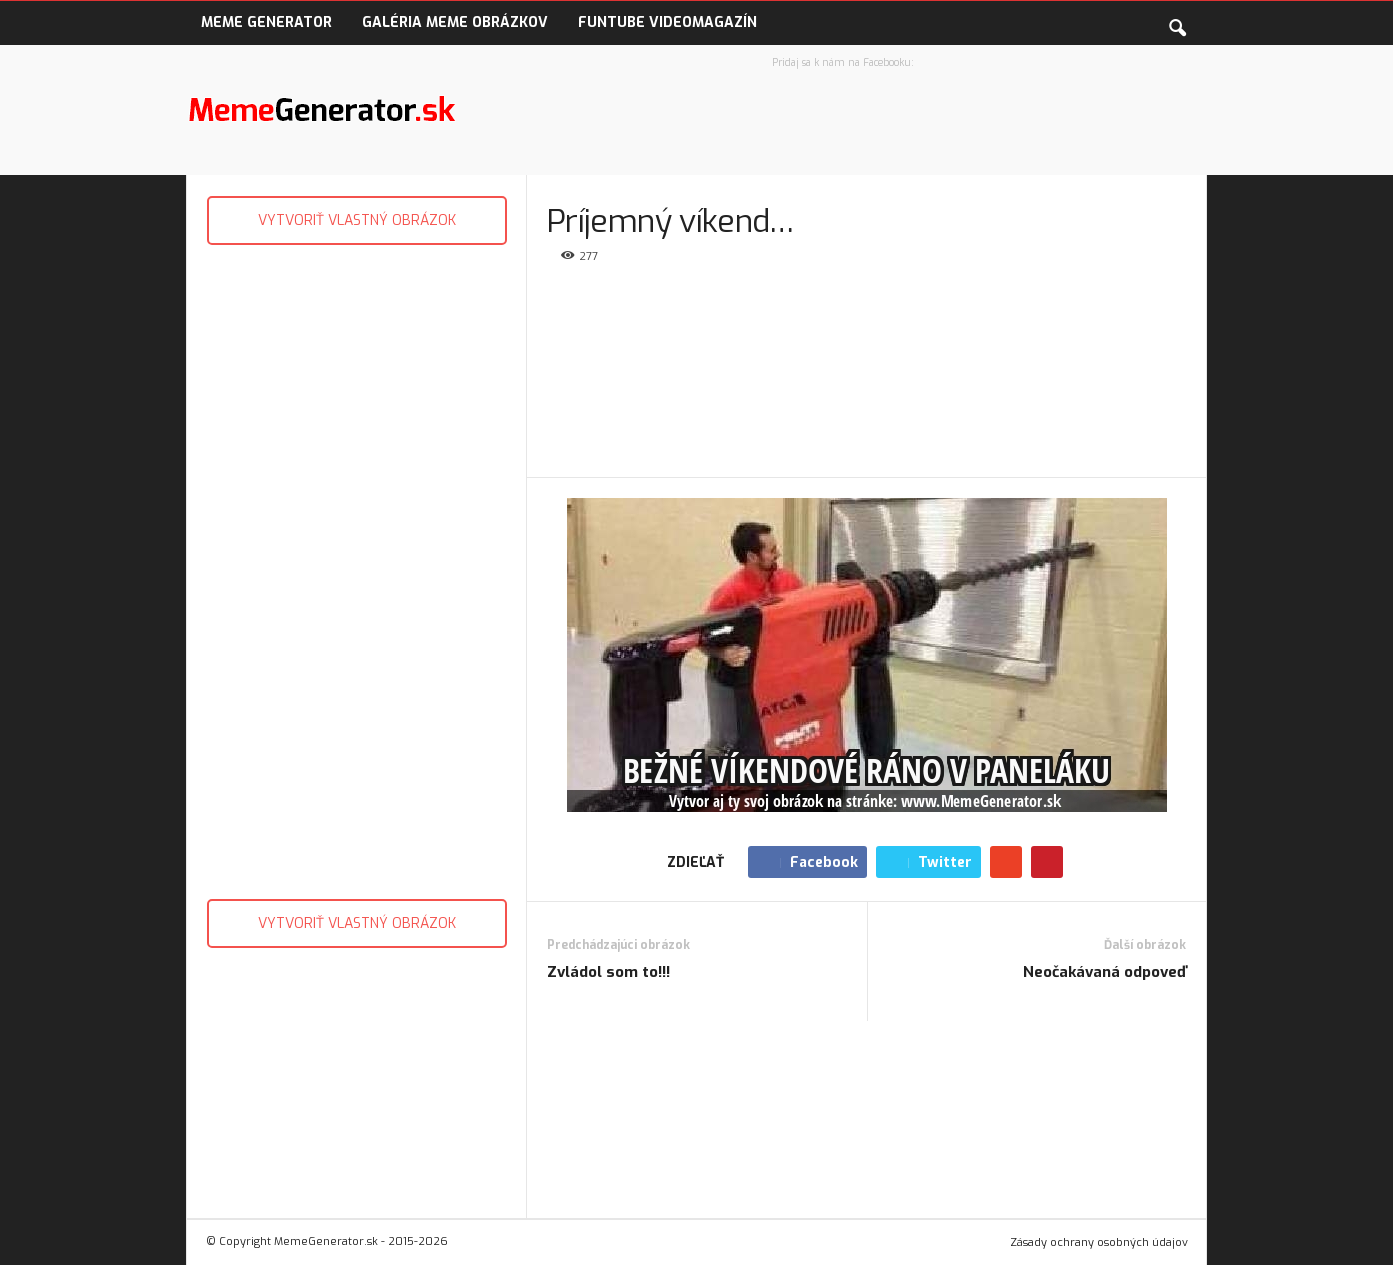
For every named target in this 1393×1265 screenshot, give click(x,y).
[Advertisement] (357, 567)
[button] (1177, 24)
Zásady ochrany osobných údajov (1099, 1242)
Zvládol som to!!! (608, 972)
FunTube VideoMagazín (667, 22)
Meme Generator (266, 22)
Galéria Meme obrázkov (455, 22)
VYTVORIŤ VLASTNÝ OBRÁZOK (357, 220)
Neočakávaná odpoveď (1104, 972)
